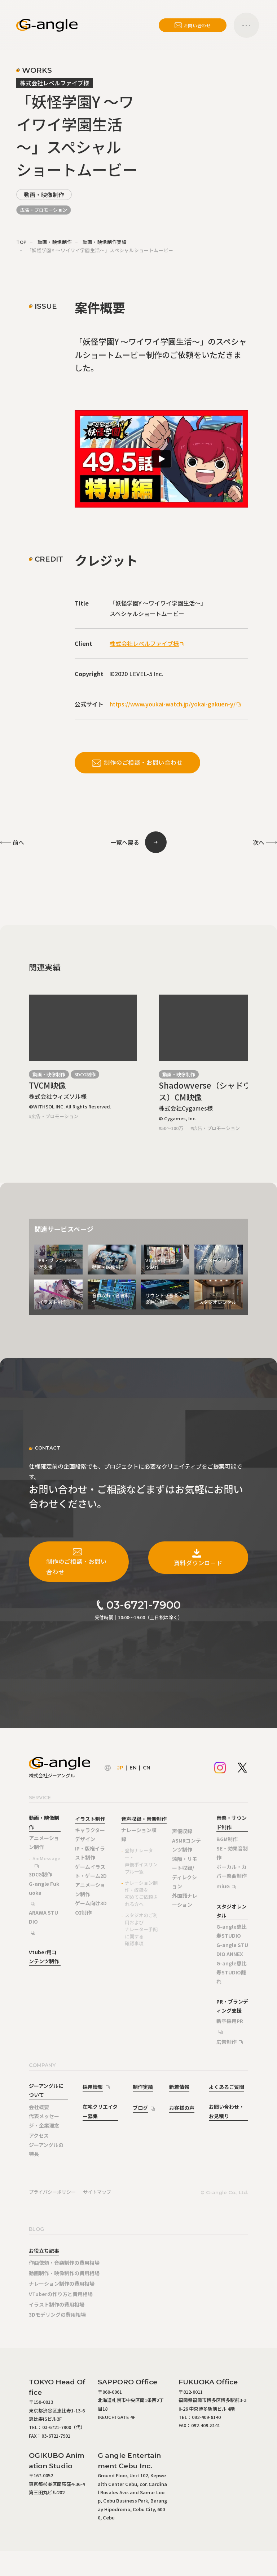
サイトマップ (97, 2191)
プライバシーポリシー (52, 2191)
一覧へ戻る (124, 842)
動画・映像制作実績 (105, 241)
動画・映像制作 (44, 194)
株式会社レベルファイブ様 (144, 643)
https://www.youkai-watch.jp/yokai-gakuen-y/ (173, 704)
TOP (21, 241)
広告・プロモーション (43, 209)
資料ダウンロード (198, 1557)
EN (133, 1767)
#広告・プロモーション (53, 1116)
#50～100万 (171, 1128)
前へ (18, 842)
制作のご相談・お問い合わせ (137, 762)
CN (146, 1767)
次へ (258, 842)
